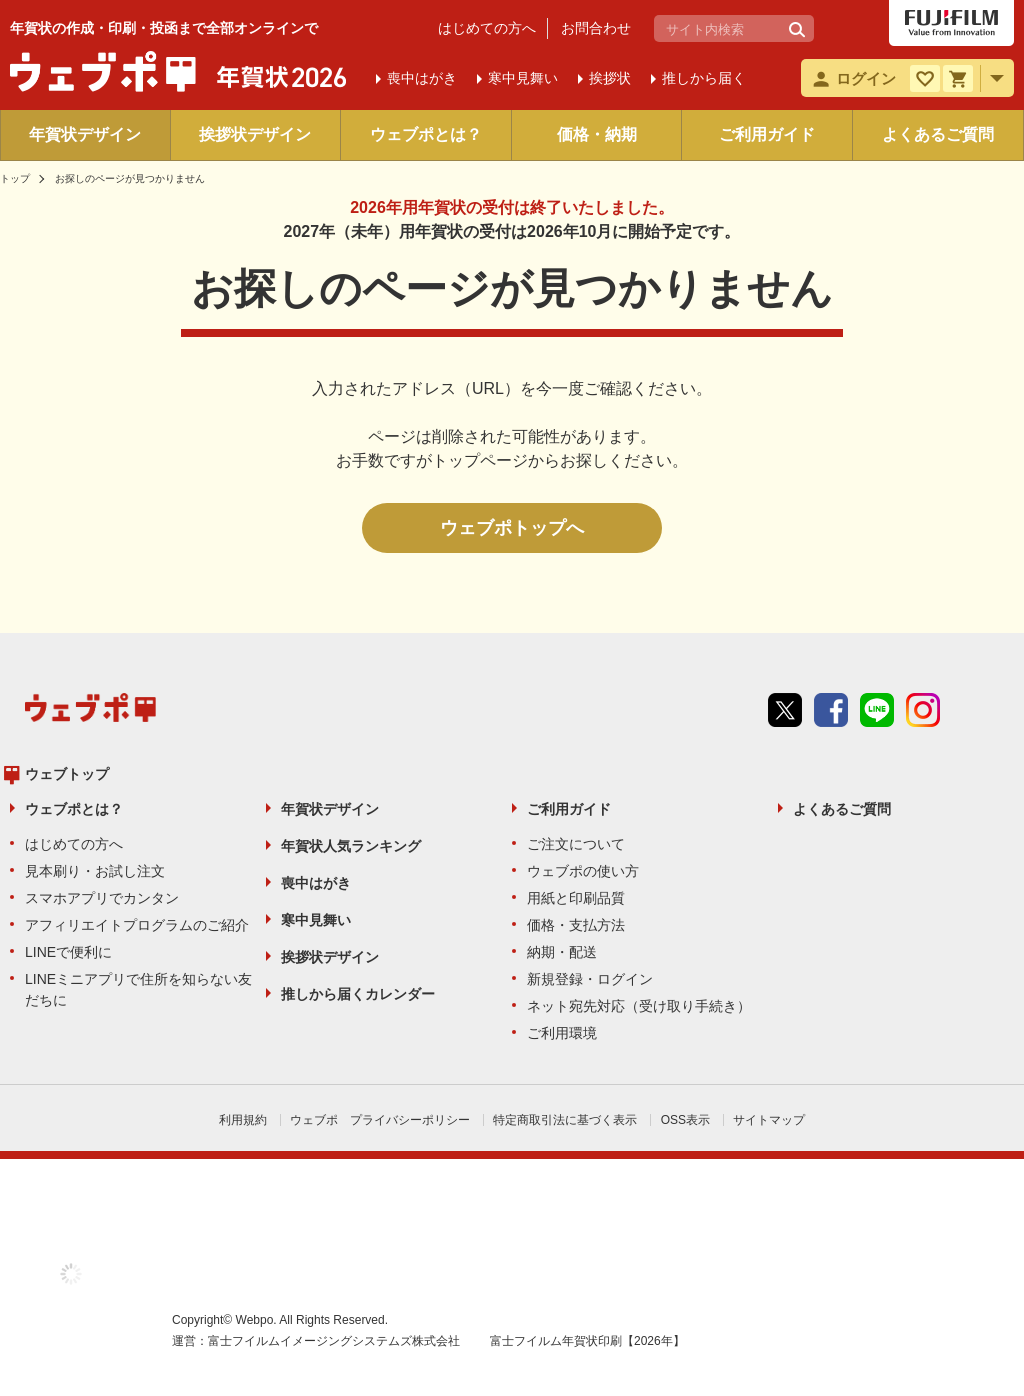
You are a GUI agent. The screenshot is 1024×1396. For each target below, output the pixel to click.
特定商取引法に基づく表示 (565, 1120)
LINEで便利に (68, 952)
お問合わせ (596, 28)
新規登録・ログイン (590, 979)
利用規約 (243, 1120)
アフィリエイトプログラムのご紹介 (137, 925)
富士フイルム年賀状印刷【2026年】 (587, 1341)
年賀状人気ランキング (351, 846)
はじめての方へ (487, 28)
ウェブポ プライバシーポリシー (380, 1120)
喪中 (422, 78)
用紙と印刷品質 (576, 898)
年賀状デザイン (85, 134)
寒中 (523, 78)
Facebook (831, 710)
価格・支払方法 (576, 925)
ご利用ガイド (767, 134)
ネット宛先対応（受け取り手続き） (639, 1006)
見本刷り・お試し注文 (95, 871)
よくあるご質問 (938, 134)
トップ (15, 178)
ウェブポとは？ (426, 134)
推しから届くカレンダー (358, 994)
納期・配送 (562, 952)
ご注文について (576, 844)
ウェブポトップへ (512, 528)
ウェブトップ (67, 774)
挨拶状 (610, 78)
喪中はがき (316, 883)
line (877, 710)
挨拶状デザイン (255, 134)
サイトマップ (769, 1120)
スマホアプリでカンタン (102, 898)
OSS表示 (685, 1120)
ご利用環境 (562, 1033)
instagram (923, 710)
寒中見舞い (316, 920)
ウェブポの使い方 (583, 871)
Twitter (785, 710)
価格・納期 (597, 134)
